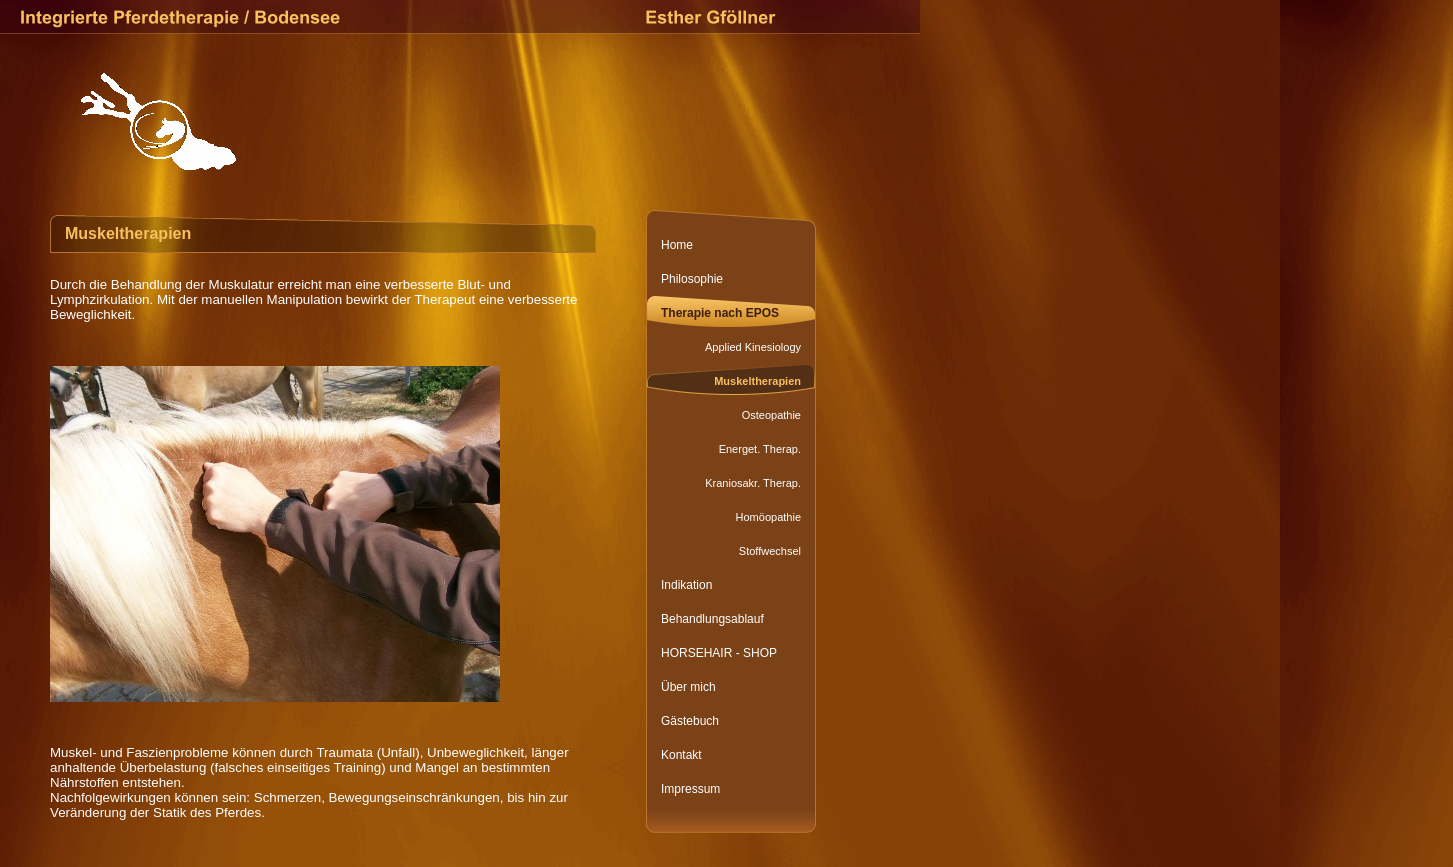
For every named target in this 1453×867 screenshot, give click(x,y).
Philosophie (692, 279)
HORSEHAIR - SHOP (719, 653)
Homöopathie (768, 517)
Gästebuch (690, 721)
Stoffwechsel (770, 551)
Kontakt (681, 755)
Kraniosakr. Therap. (753, 483)
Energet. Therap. (760, 449)
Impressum (690, 789)
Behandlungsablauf (712, 619)
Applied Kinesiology (753, 347)
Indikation (686, 585)
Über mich (688, 687)
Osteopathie (771, 415)
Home (677, 245)
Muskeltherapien (757, 381)
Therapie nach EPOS (720, 313)
